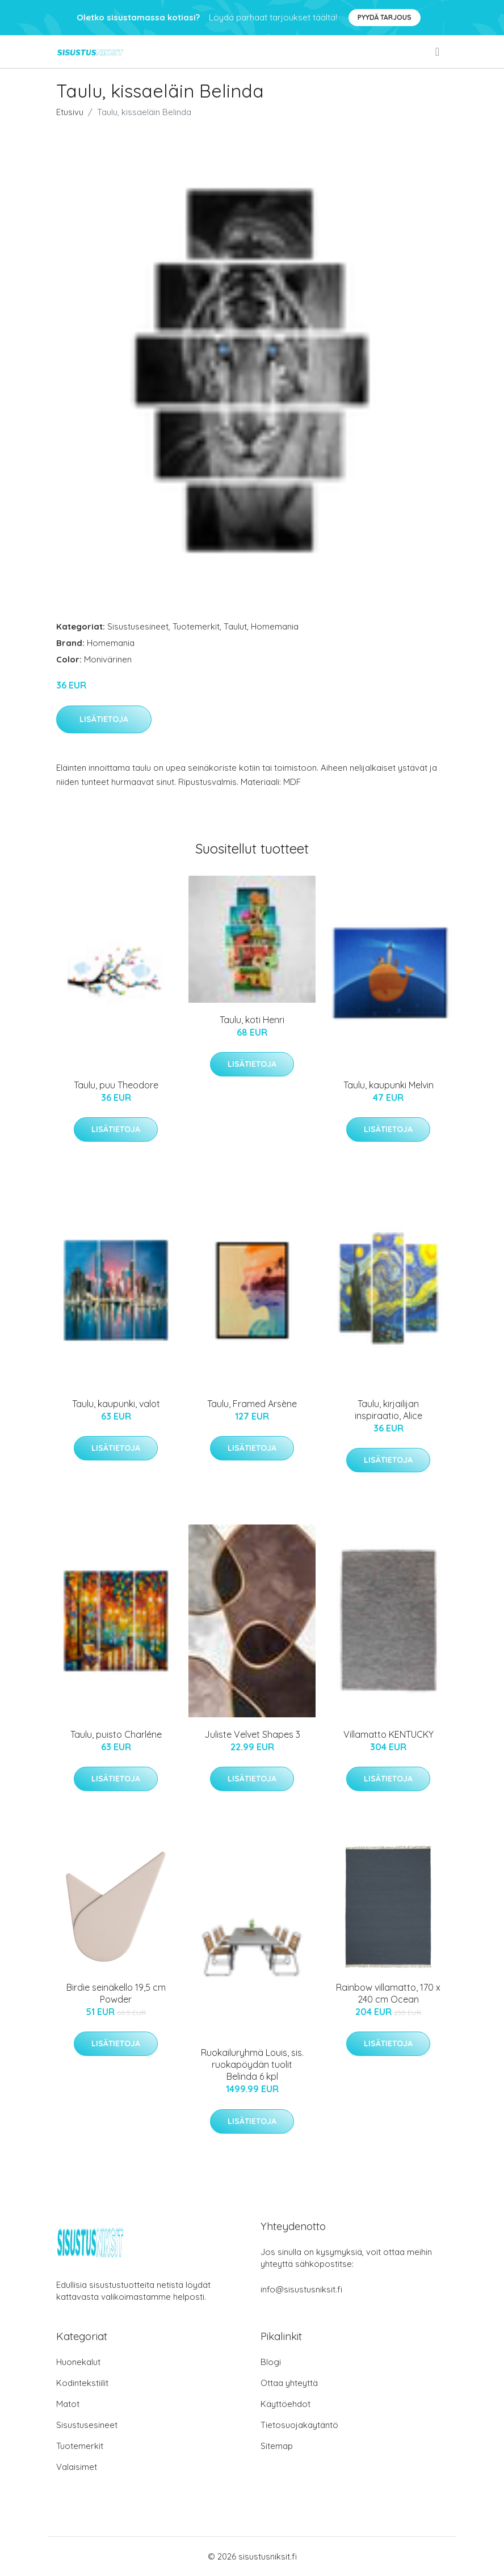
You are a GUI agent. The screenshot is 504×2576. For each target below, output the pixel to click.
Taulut (235, 626)
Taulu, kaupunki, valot (116, 1403)
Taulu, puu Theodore (116, 1085)
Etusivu (69, 112)
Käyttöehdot (285, 2403)
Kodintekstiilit (82, 2382)
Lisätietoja (103, 719)
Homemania (275, 626)
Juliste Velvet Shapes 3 (252, 1734)
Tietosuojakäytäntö (299, 2424)
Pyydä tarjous (384, 17)
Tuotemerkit (196, 626)
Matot (67, 2403)
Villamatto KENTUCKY (388, 1734)
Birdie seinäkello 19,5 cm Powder (116, 1993)
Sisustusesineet (138, 626)
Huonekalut (78, 2362)
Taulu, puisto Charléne (116, 1734)
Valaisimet (76, 2466)
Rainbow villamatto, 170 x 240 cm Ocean (388, 1993)
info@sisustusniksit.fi (301, 2289)
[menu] (438, 52)
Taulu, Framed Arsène (252, 1403)
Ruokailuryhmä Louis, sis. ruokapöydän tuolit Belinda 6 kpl (252, 2064)
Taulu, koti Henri (252, 1019)
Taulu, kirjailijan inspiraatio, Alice (388, 1409)
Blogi (271, 2362)
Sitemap (277, 2445)
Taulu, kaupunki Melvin (388, 1085)
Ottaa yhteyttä (289, 2382)
